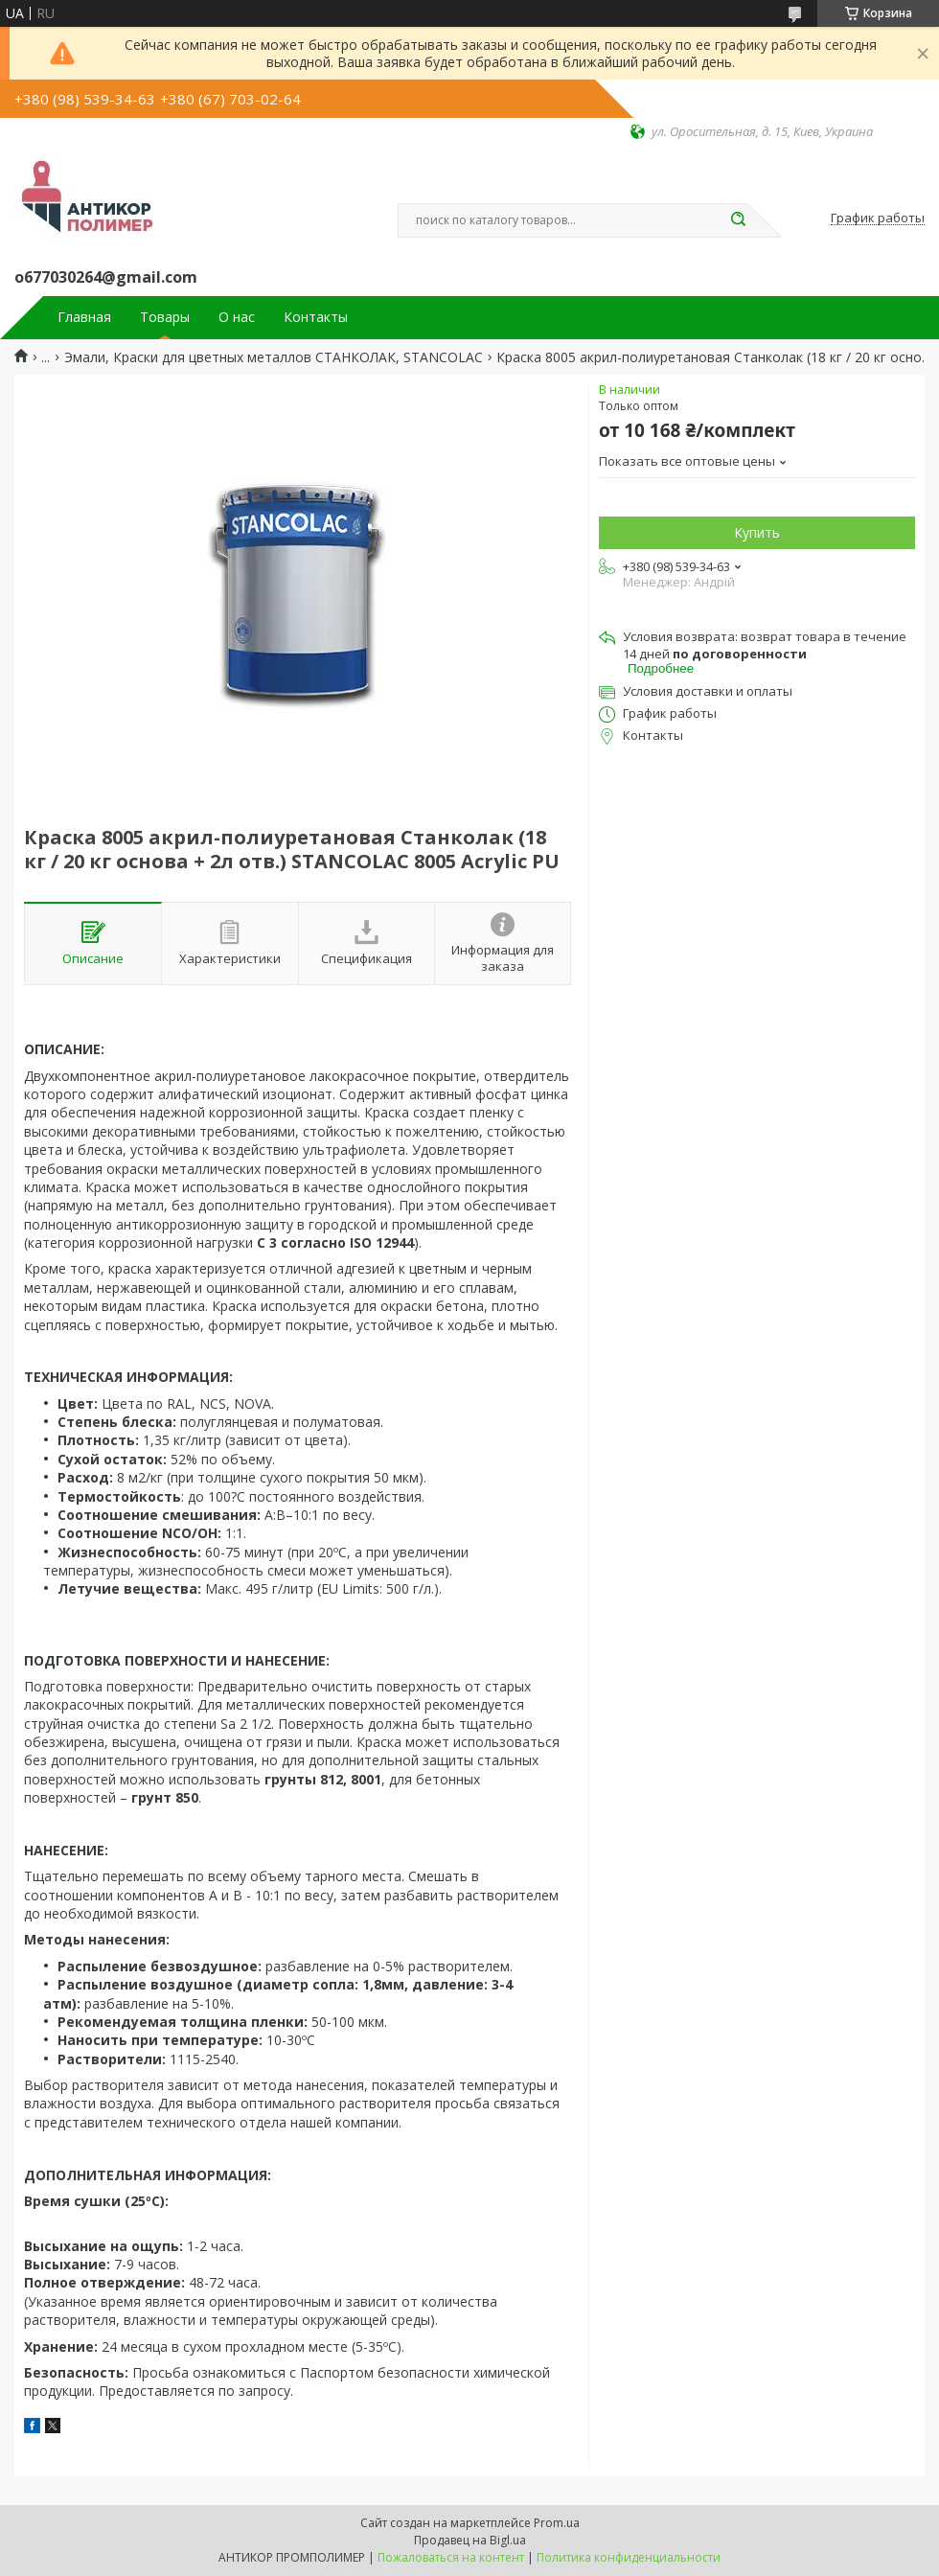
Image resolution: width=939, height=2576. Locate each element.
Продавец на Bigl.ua (470, 2540)
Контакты (316, 317)
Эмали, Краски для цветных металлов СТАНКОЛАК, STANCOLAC (273, 357)
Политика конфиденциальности (629, 2557)
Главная (84, 317)
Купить (757, 532)
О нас (236, 317)
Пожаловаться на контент (451, 2557)
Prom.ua (557, 2523)
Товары (165, 317)
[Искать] (738, 220)
